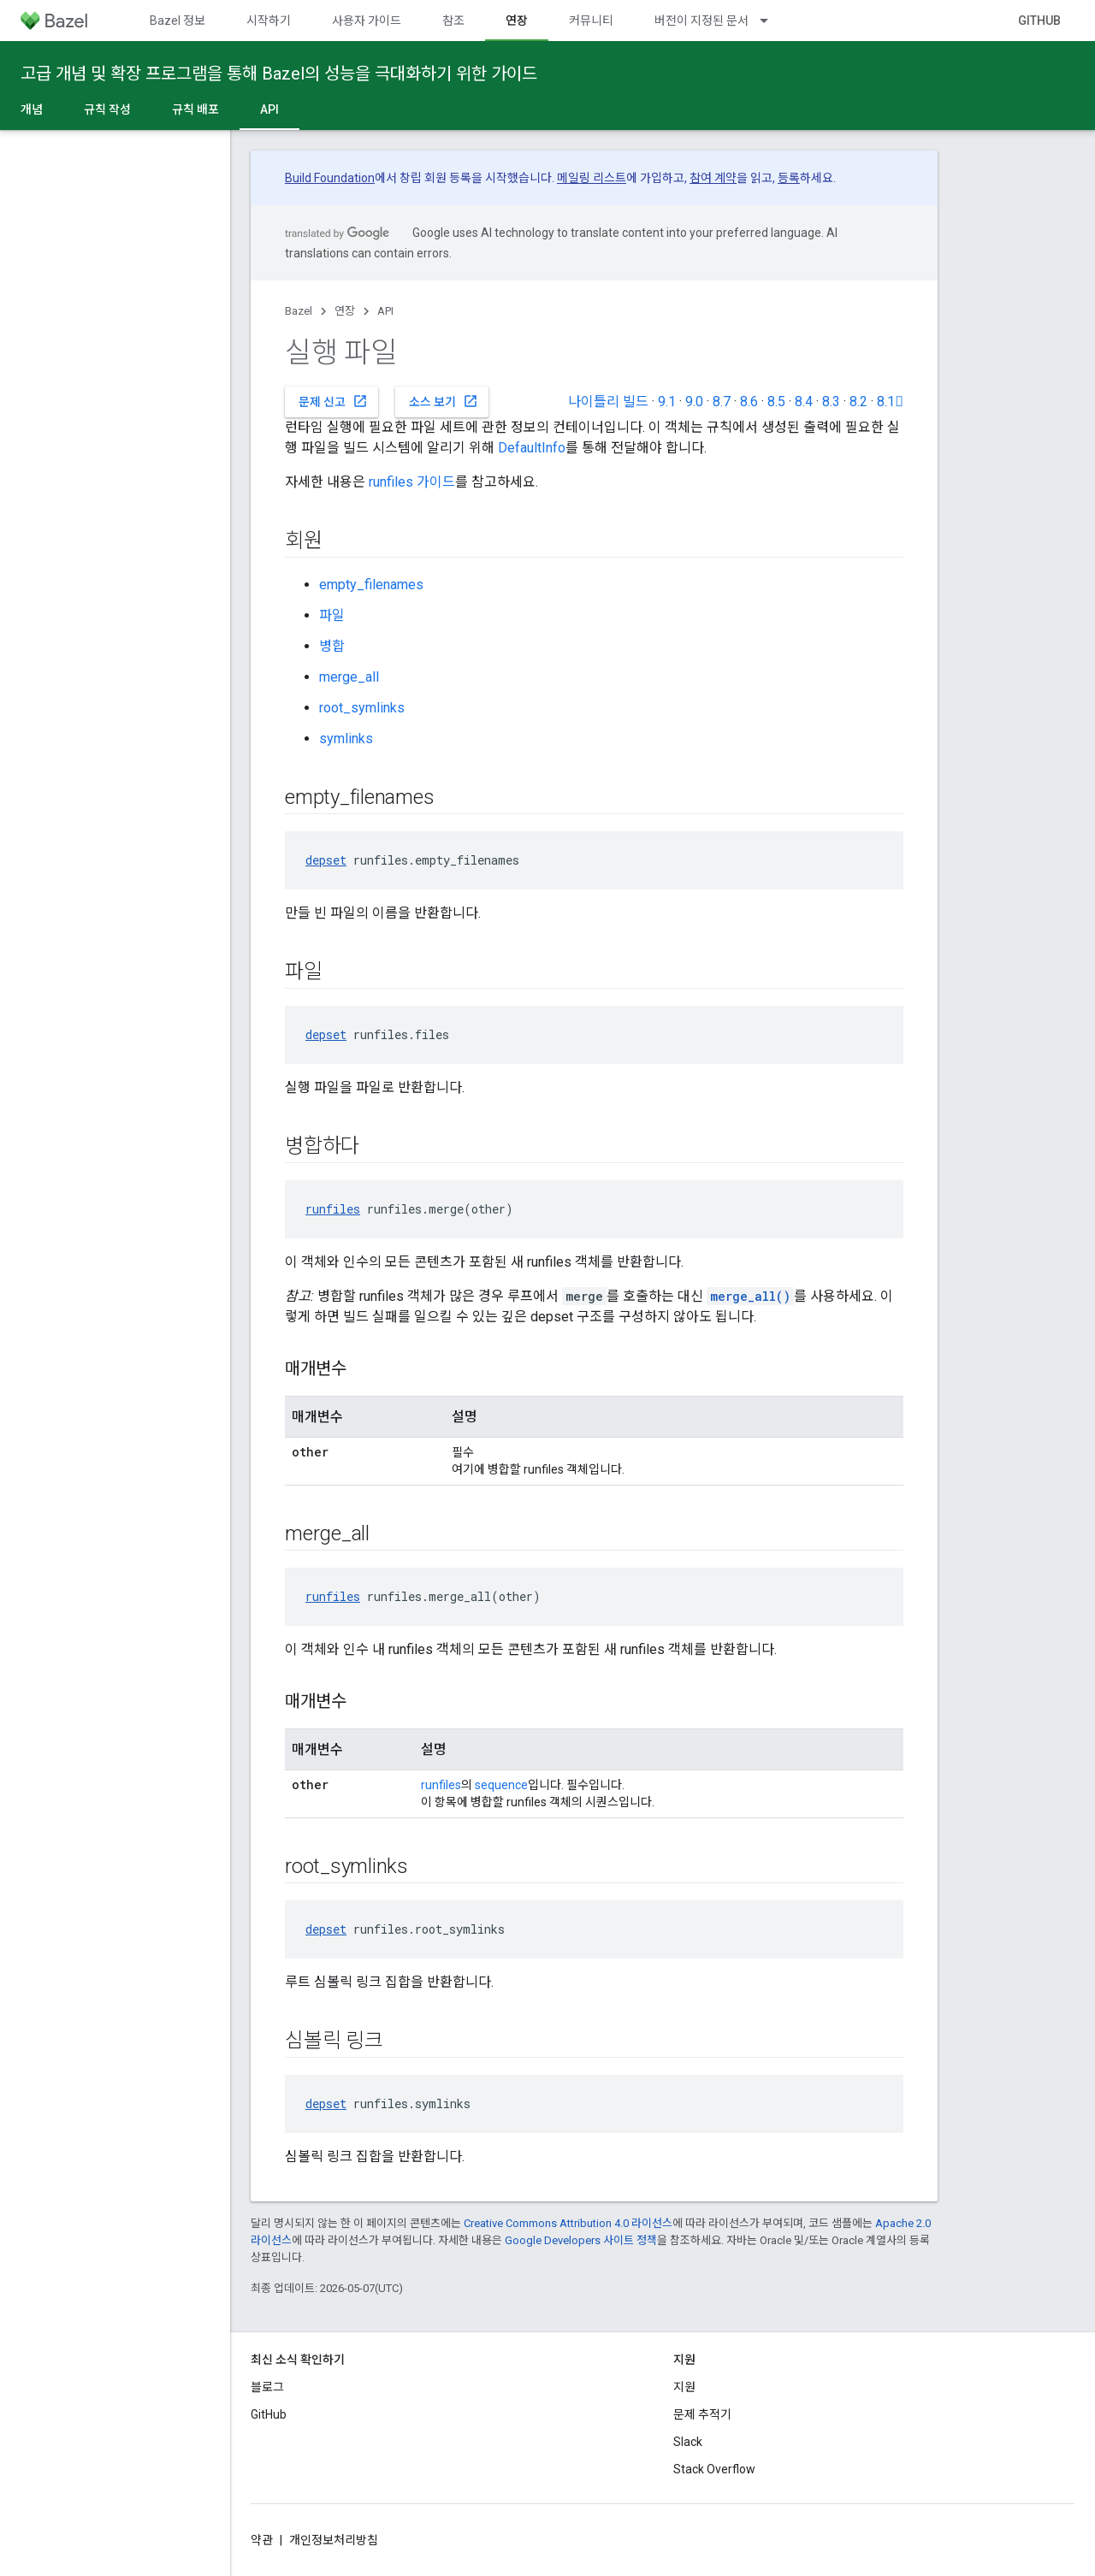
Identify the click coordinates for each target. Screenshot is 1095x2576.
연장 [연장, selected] (517, 20)
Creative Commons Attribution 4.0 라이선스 (568, 2223)
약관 (262, 2540)
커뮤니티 (591, 20)
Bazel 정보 (177, 20)
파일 (332, 615)
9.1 (667, 401)
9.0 (694, 401)
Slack (687, 2442)
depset (325, 860)
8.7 (722, 401)
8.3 (831, 401)
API (385, 310)
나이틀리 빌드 (608, 401)
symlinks (346, 738)
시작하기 (268, 20)
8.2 (858, 401)
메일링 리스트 (591, 178)
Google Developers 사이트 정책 (581, 2240)
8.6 (749, 401)
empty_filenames (371, 584)
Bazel (298, 310)
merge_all (349, 677)
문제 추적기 (702, 2414)
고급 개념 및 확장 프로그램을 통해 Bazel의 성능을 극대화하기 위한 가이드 (279, 73)
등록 (789, 178)
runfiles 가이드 (412, 482)
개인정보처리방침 (333, 2540)
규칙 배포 (195, 109)
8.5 (776, 401)
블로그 (267, 2387)
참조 (453, 20)
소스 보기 (443, 401)
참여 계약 (713, 178)
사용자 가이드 (366, 20)
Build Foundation (330, 178)
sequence (501, 1785)
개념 (32, 109)
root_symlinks (362, 708)
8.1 (890, 401)
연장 (344, 310)
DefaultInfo (531, 448)
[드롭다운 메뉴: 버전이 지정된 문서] (772, 20)
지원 (684, 2387)
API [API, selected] (269, 109)
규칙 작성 (107, 109)
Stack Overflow (714, 2469)
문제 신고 (333, 401)
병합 (332, 646)
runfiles (332, 1209)
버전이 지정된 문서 (701, 20)
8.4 (804, 401)
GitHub (1039, 20)
